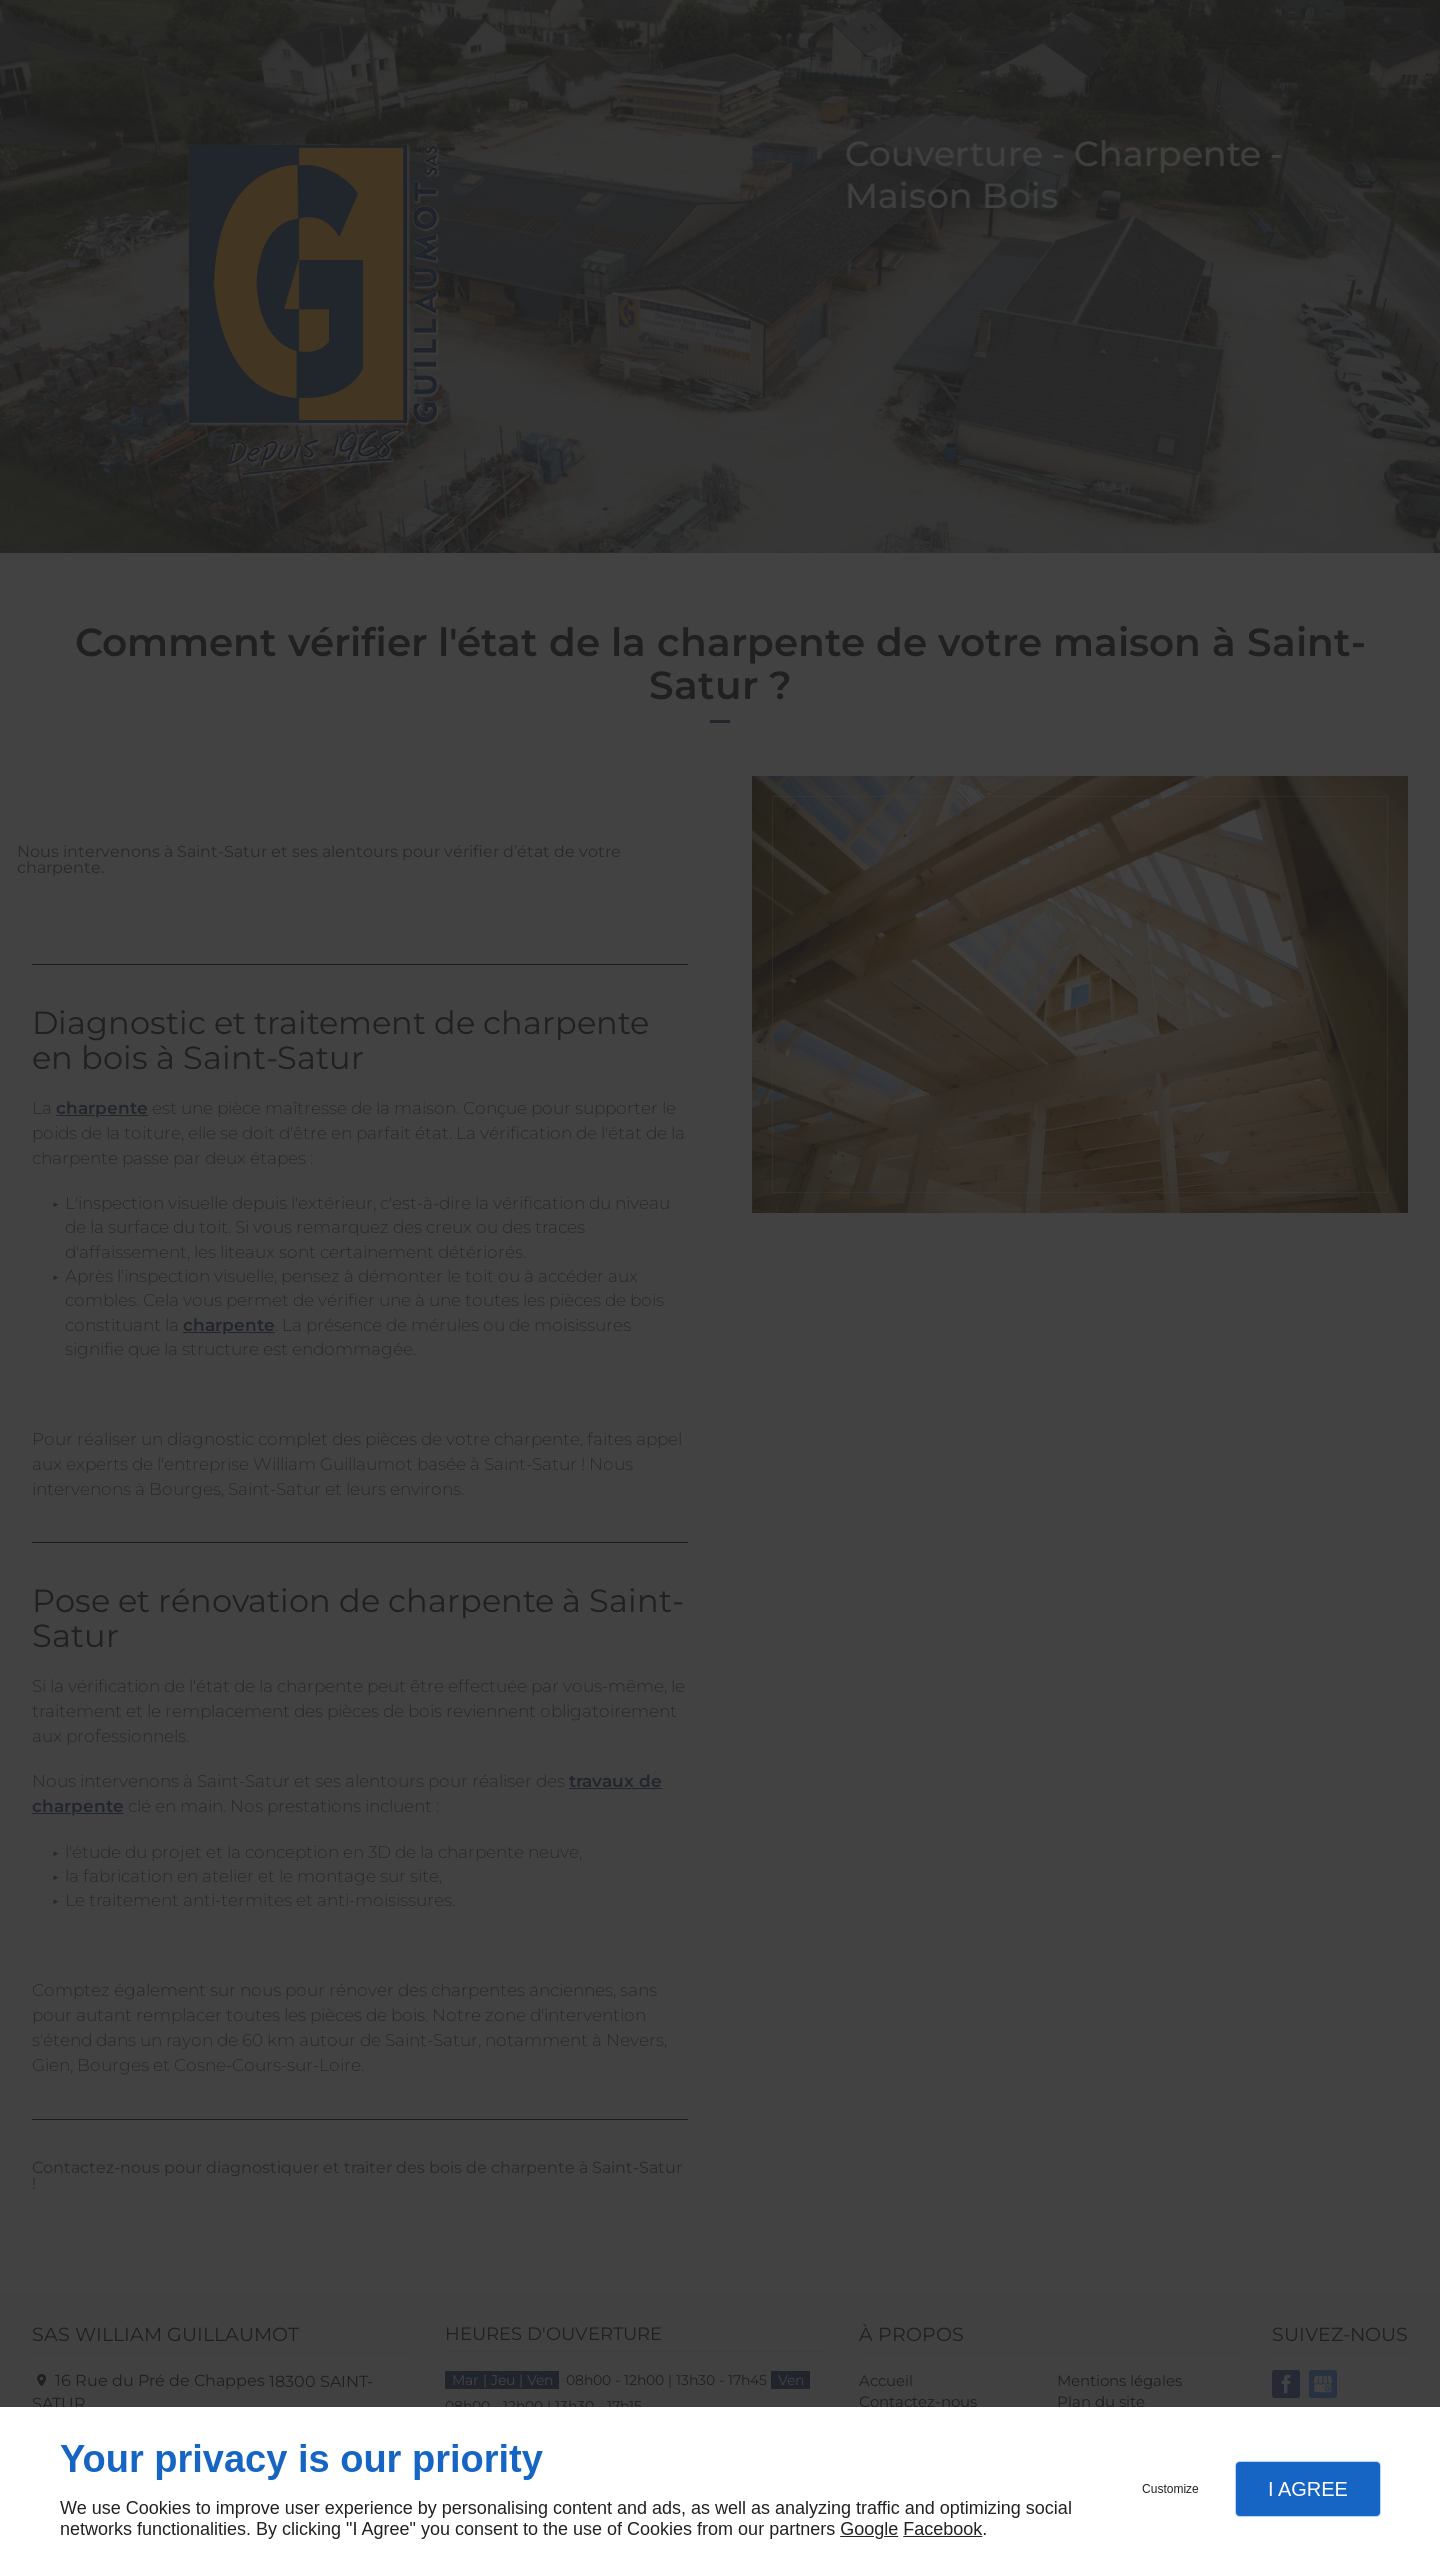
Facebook (942, 2529)
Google (869, 2529)
